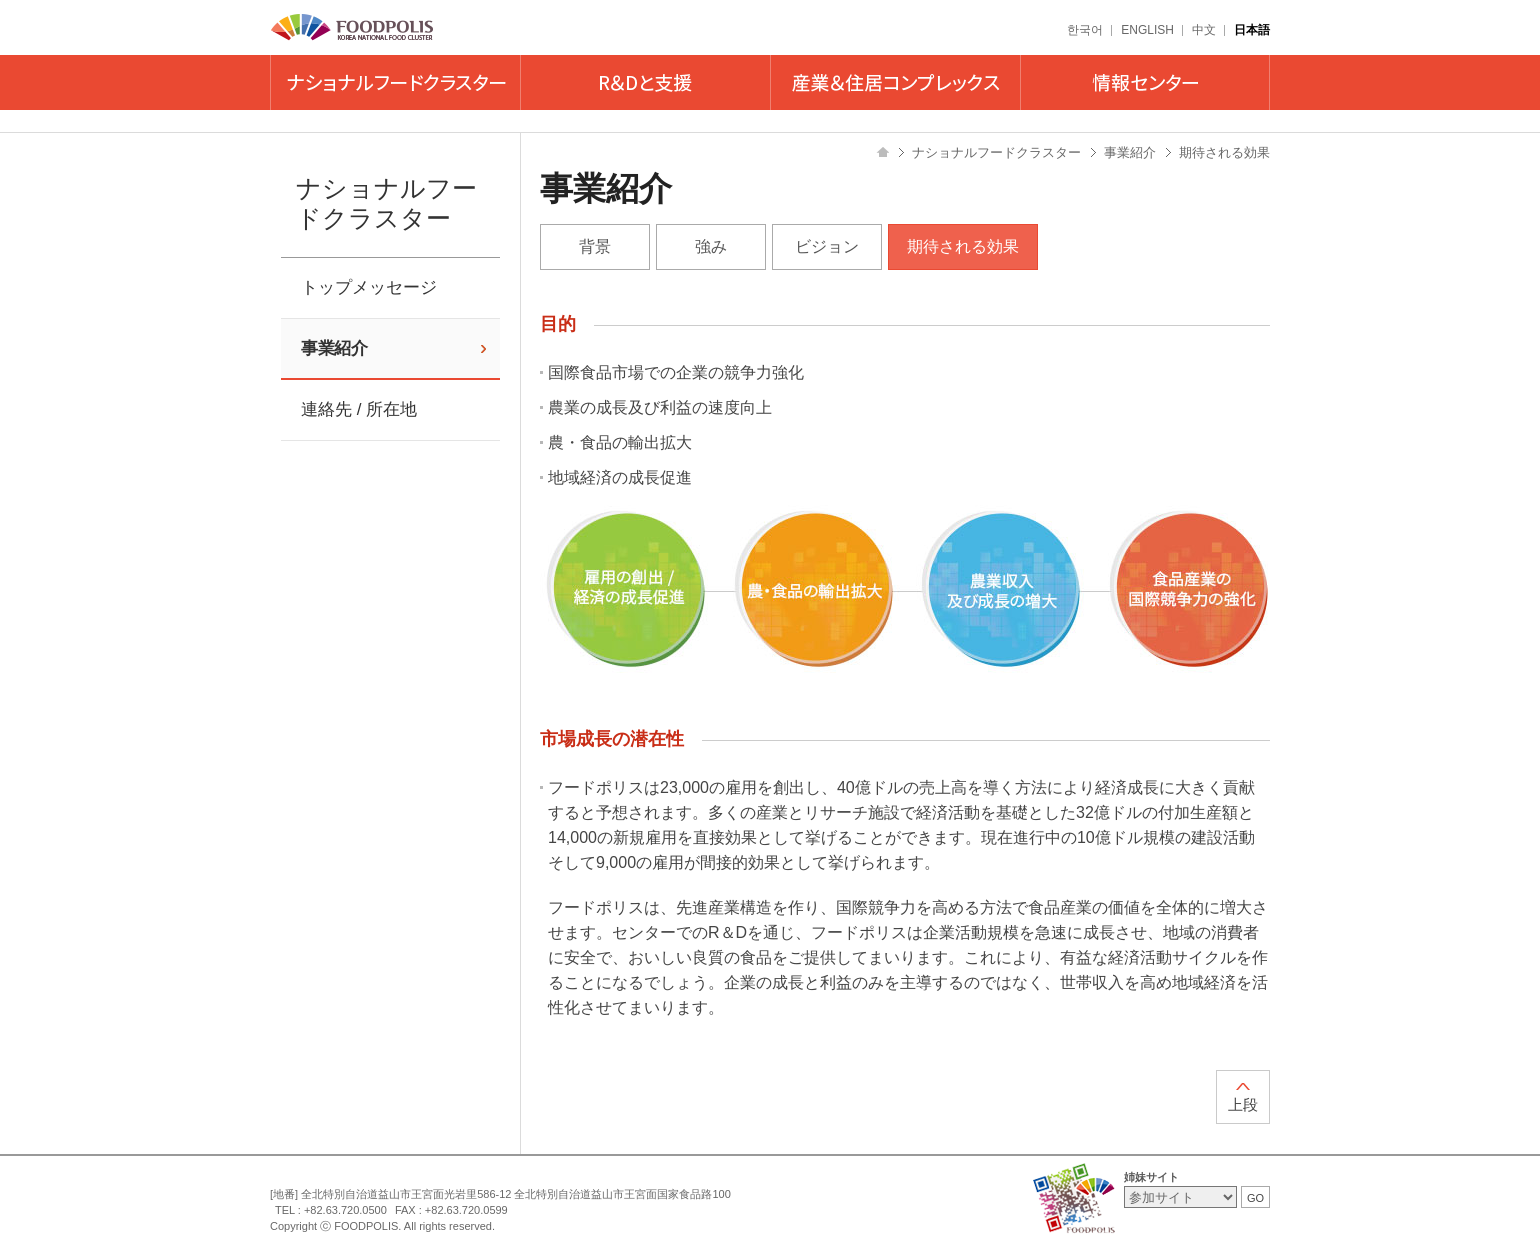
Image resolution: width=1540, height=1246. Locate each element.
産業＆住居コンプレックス (895, 82)
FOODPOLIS (352, 28)
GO (1255, 1198)
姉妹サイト (1151, 1177)
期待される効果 (963, 246)
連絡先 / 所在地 (359, 409)
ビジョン (827, 246)
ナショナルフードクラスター (395, 82)
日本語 (1252, 30)
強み (711, 246)
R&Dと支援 (645, 82)
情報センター (1145, 82)
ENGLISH (1147, 30)
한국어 (1085, 30)
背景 (595, 246)
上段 (1243, 1104)
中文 (1204, 30)
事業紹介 (334, 348)
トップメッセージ (369, 287)
